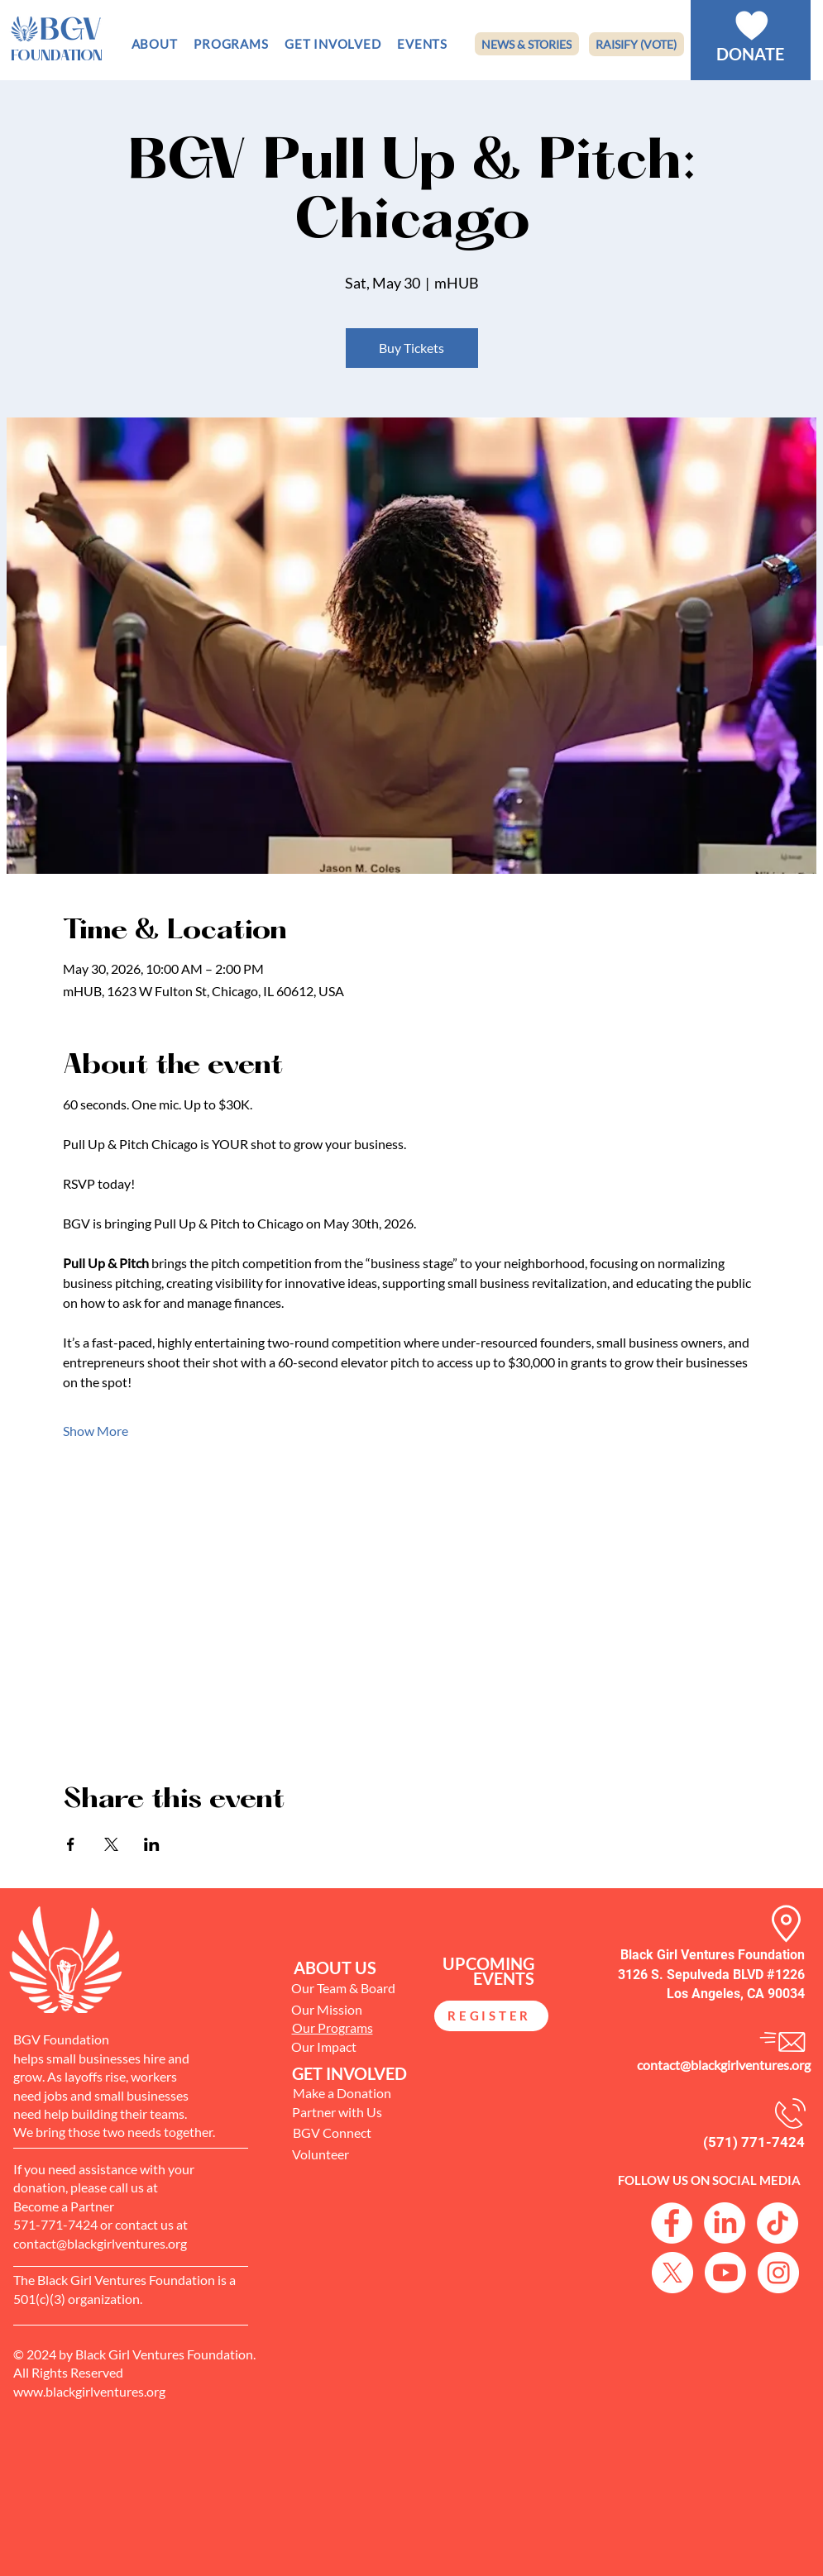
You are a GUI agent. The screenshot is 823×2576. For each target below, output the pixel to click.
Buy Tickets (411, 347)
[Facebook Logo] (671, 2223)
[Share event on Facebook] (71, 1844)
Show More (95, 1430)
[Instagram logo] (778, 2272)
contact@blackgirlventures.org (724, 2065)
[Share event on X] (111, 1844)
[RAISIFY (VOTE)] (636, 44)
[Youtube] (725, 2272)
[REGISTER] (491, 2016)
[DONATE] (750, 53)
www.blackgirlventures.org (89, 2391)
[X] (672, 2272)
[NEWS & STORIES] (527, 43)
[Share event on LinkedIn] (152, 1844)
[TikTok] (777, 2223)
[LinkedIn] (724, 2223)
